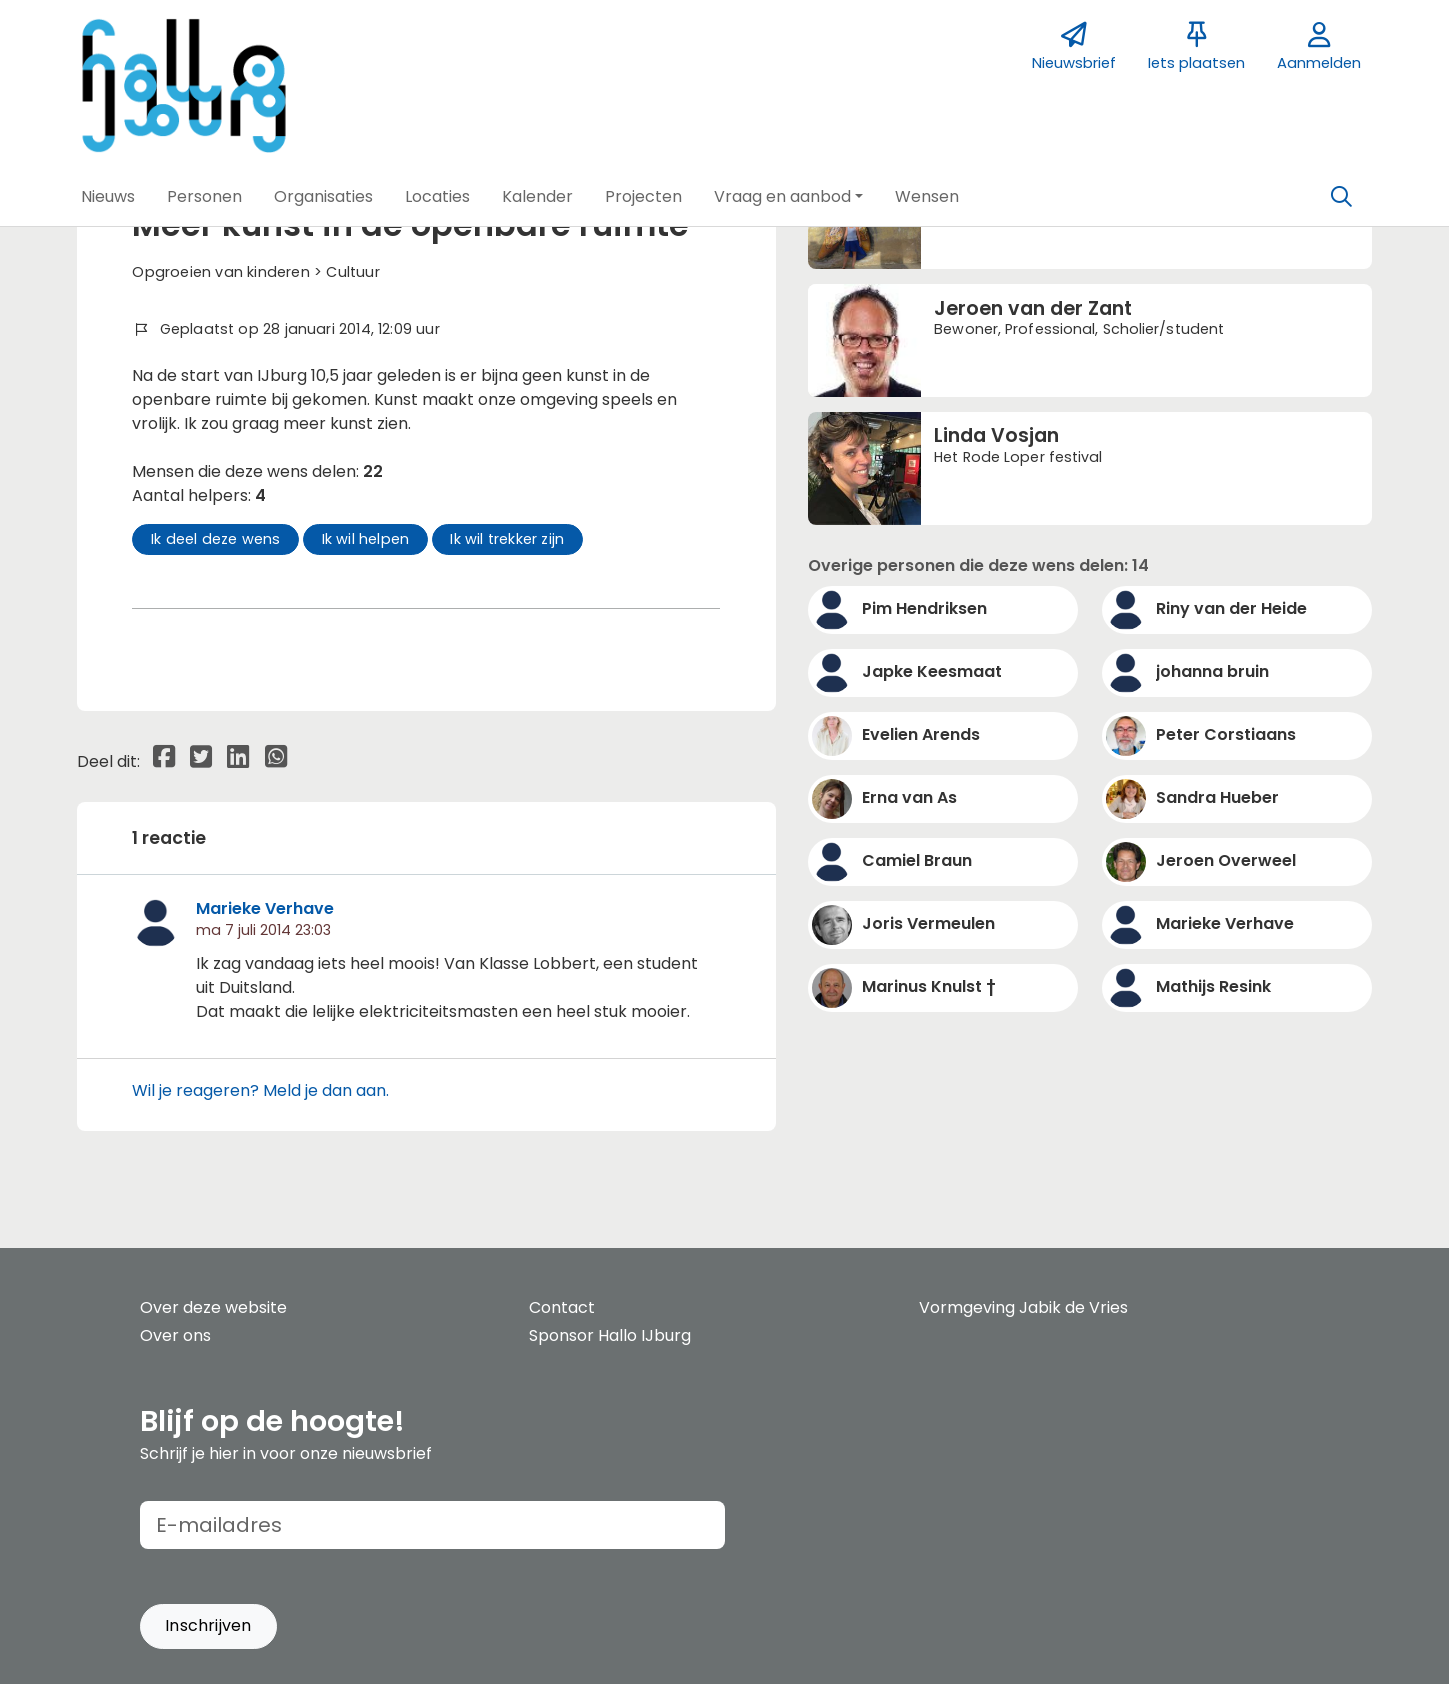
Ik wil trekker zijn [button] (507, 539)
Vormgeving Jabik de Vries (1023, 1307)
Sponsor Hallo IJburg (610, 1335)
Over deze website (213, 1307)
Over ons (175, 1335)
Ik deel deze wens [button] (215, 539)
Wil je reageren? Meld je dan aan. (260, 1090)
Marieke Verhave (265, 908)
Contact (562, 1307)
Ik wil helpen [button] (366, 539)
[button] (108, 197)
